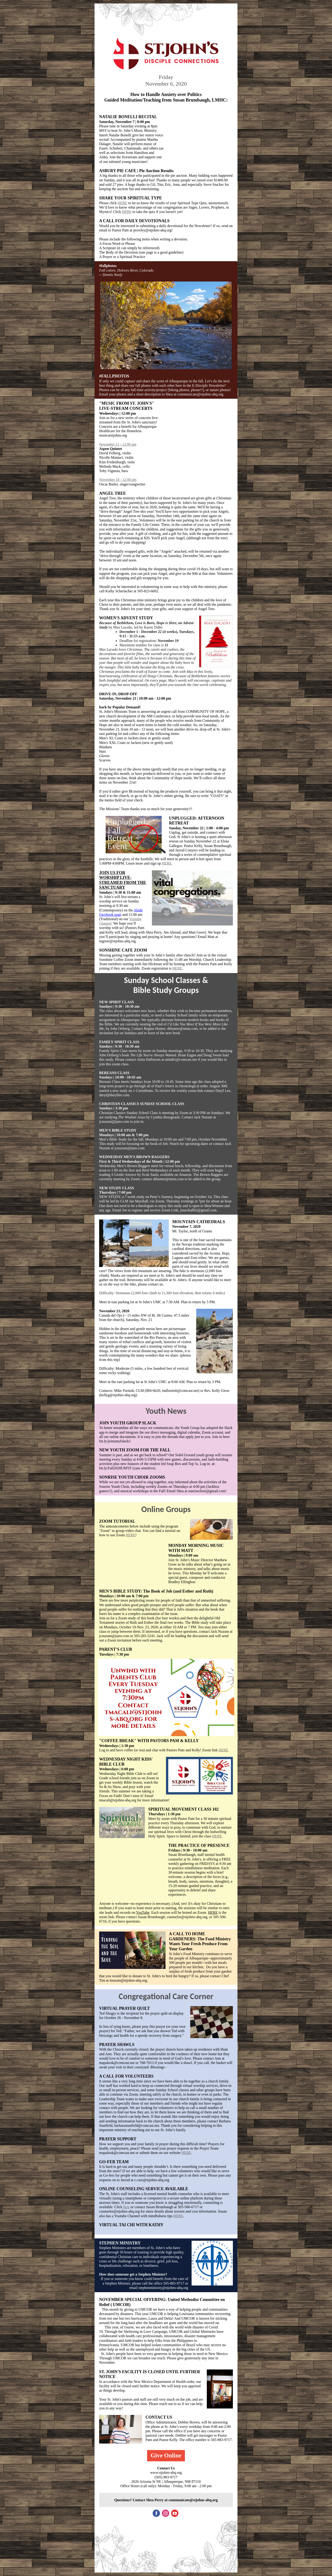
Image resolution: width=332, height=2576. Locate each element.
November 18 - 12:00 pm (117, 480)
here (126, 2207)
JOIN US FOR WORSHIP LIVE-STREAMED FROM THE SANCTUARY (122, 880)
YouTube (142, 1912)
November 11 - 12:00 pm (117, 444)
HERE (122, 203)
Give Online (166, 2455)
